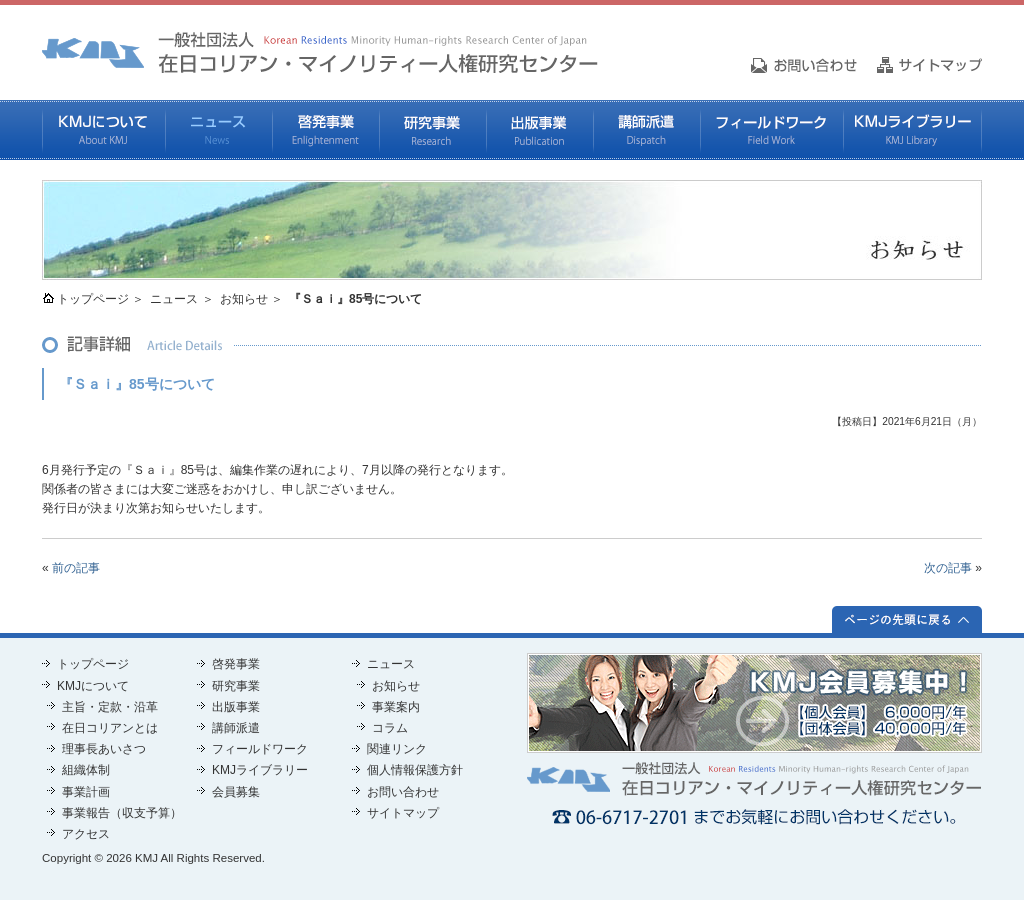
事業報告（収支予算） (122, 813)
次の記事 (948, 568)
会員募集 (236, 792)
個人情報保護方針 (415, 770)
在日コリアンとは (110, 728)
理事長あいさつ (104, 749)
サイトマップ (403, 813)
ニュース (218, 130)
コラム (390, 728)
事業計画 (86, 792)
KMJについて (103, 130)
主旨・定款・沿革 (110, 707)
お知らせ (244, 299)
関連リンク (397, 749)
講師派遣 (646, 130)
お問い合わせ (403, 792)
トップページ (93, 299)
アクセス (86, 834)
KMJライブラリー (912, 130)
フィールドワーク (771, 130)
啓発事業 (325, 130)
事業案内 (396, 707)
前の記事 (76, 568)
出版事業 (539, 130)
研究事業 (432, 130)
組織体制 (86, 770)
